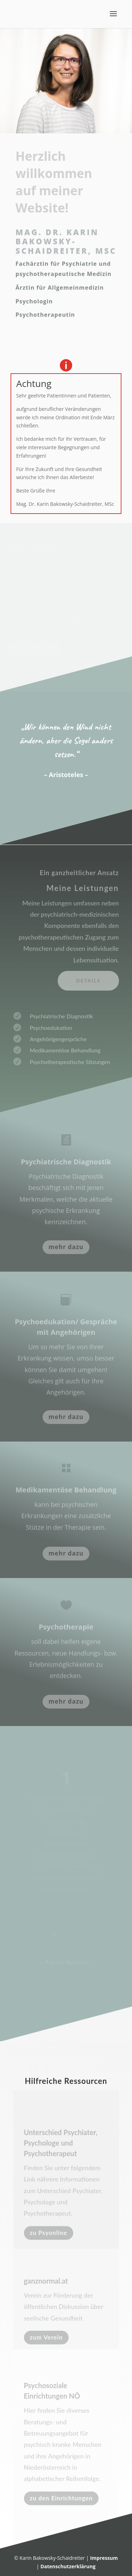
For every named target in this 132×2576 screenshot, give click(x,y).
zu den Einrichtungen (61, 2501)
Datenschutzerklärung (68, 2566)
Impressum (104, 2558)
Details (88, 981)
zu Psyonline (48, 2235)
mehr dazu (66, 1247)
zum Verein (46, 2339)
